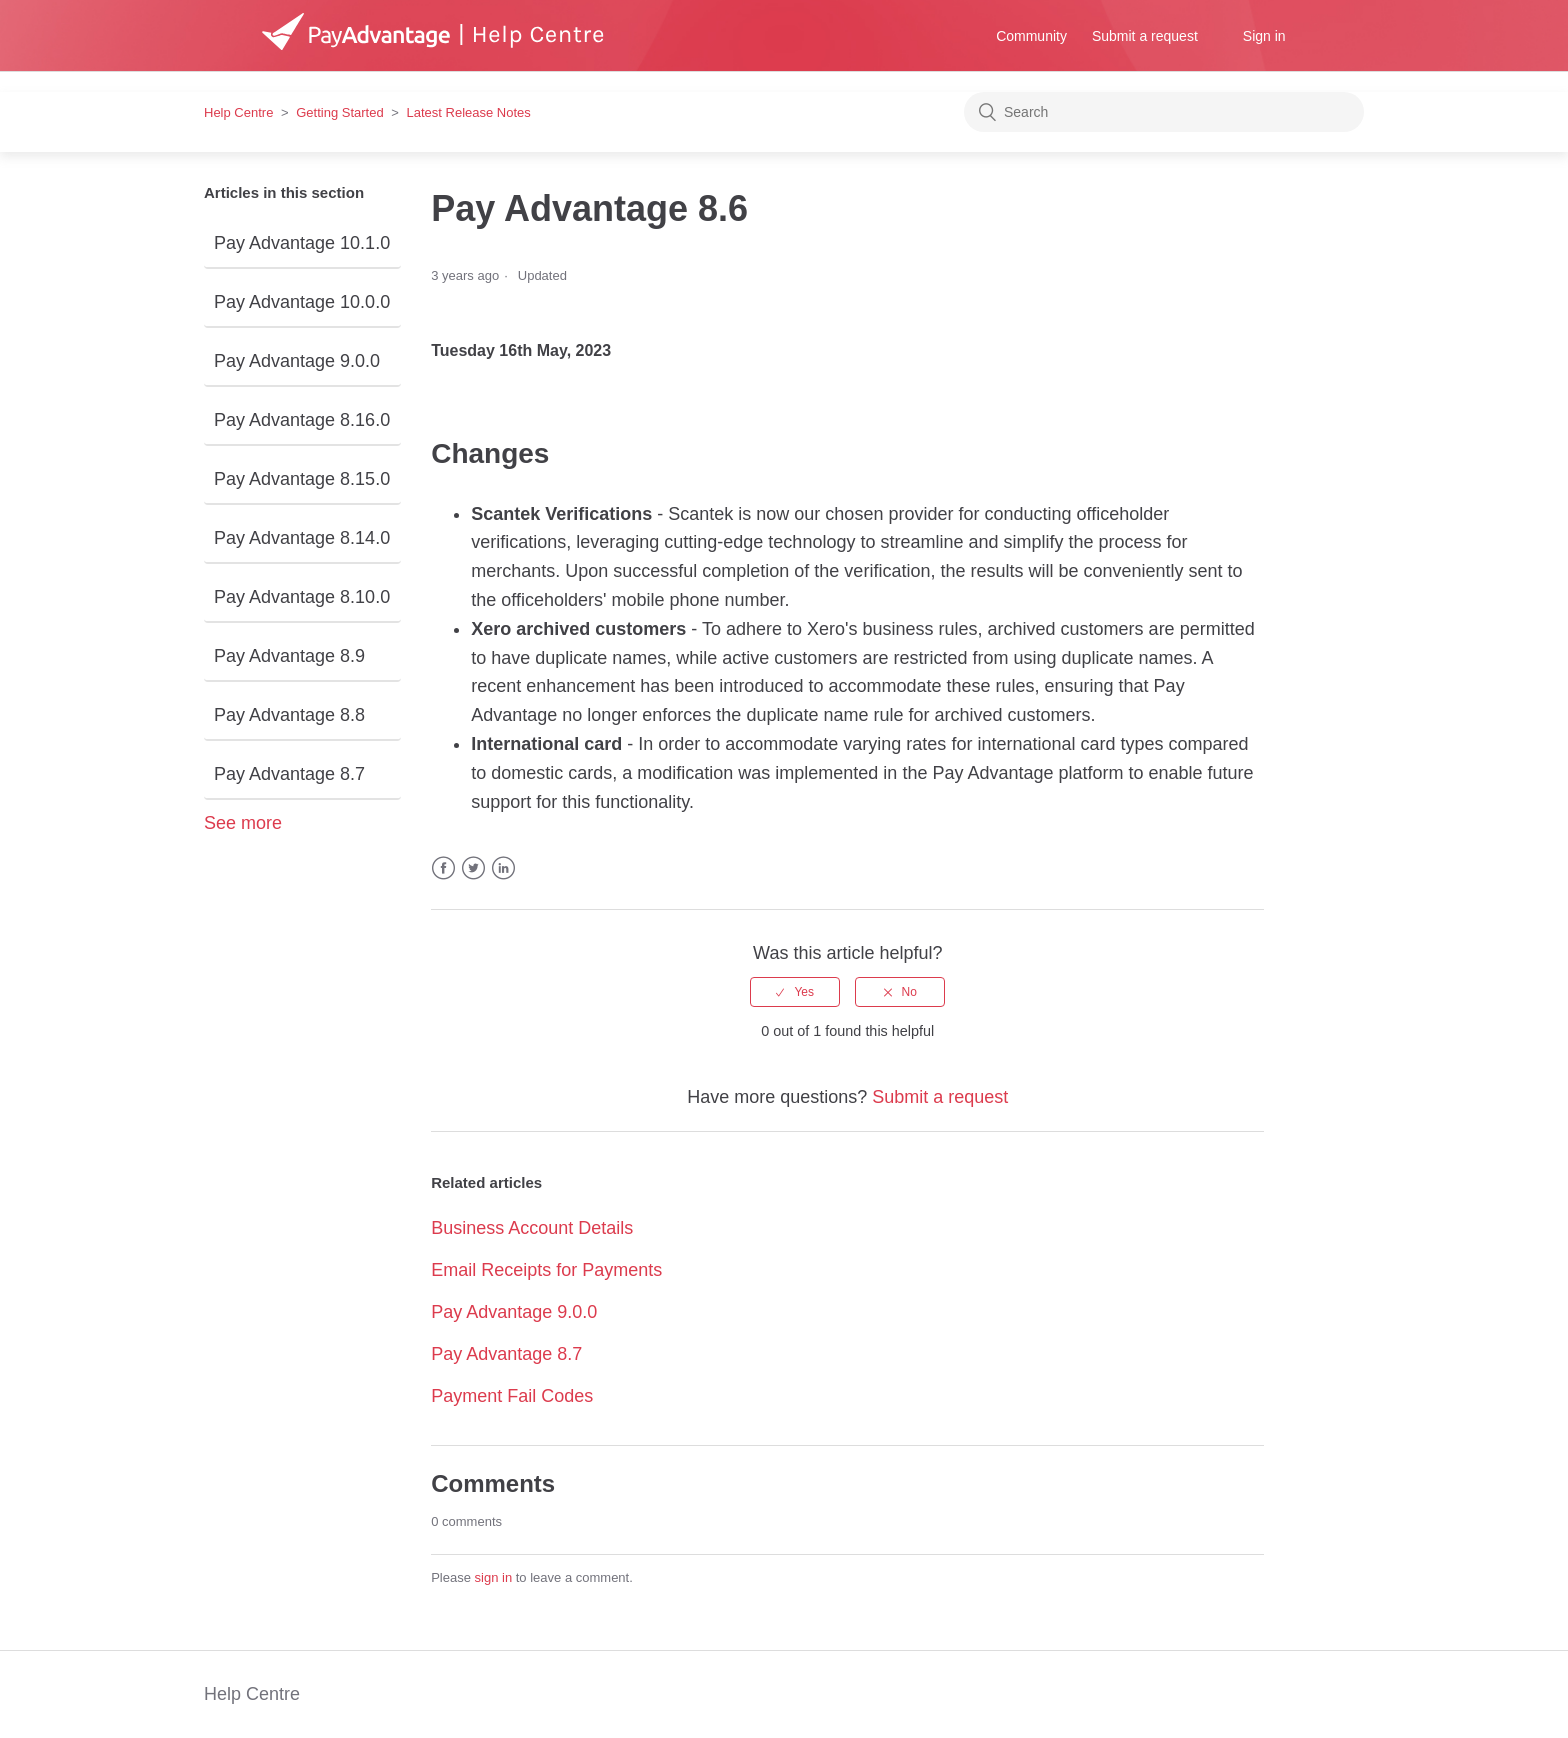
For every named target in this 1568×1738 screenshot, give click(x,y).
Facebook (443, 868)
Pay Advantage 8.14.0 (302, 538)
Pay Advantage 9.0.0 (297, 361)
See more (243, 823)
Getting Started (339, 112)
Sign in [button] (1264, 36)
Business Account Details (532, 1228)
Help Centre (238, 112)
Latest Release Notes (469, 112)
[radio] (795, 992)
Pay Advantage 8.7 (289, 774)
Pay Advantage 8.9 (289, 656)
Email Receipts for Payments (546, 1270)
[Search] (1164, 112)
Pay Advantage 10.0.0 (302, 302)
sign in (494, 1577)
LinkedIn (503, 868)
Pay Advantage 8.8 (289, 715)
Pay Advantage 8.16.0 (302, 420)
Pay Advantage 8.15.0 (302, 479)
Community (1031, 36)
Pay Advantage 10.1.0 (302, 243)
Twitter (473, 868)
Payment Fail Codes (512, 1396)
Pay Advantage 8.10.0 (302, 597)
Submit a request (1145, 36)
